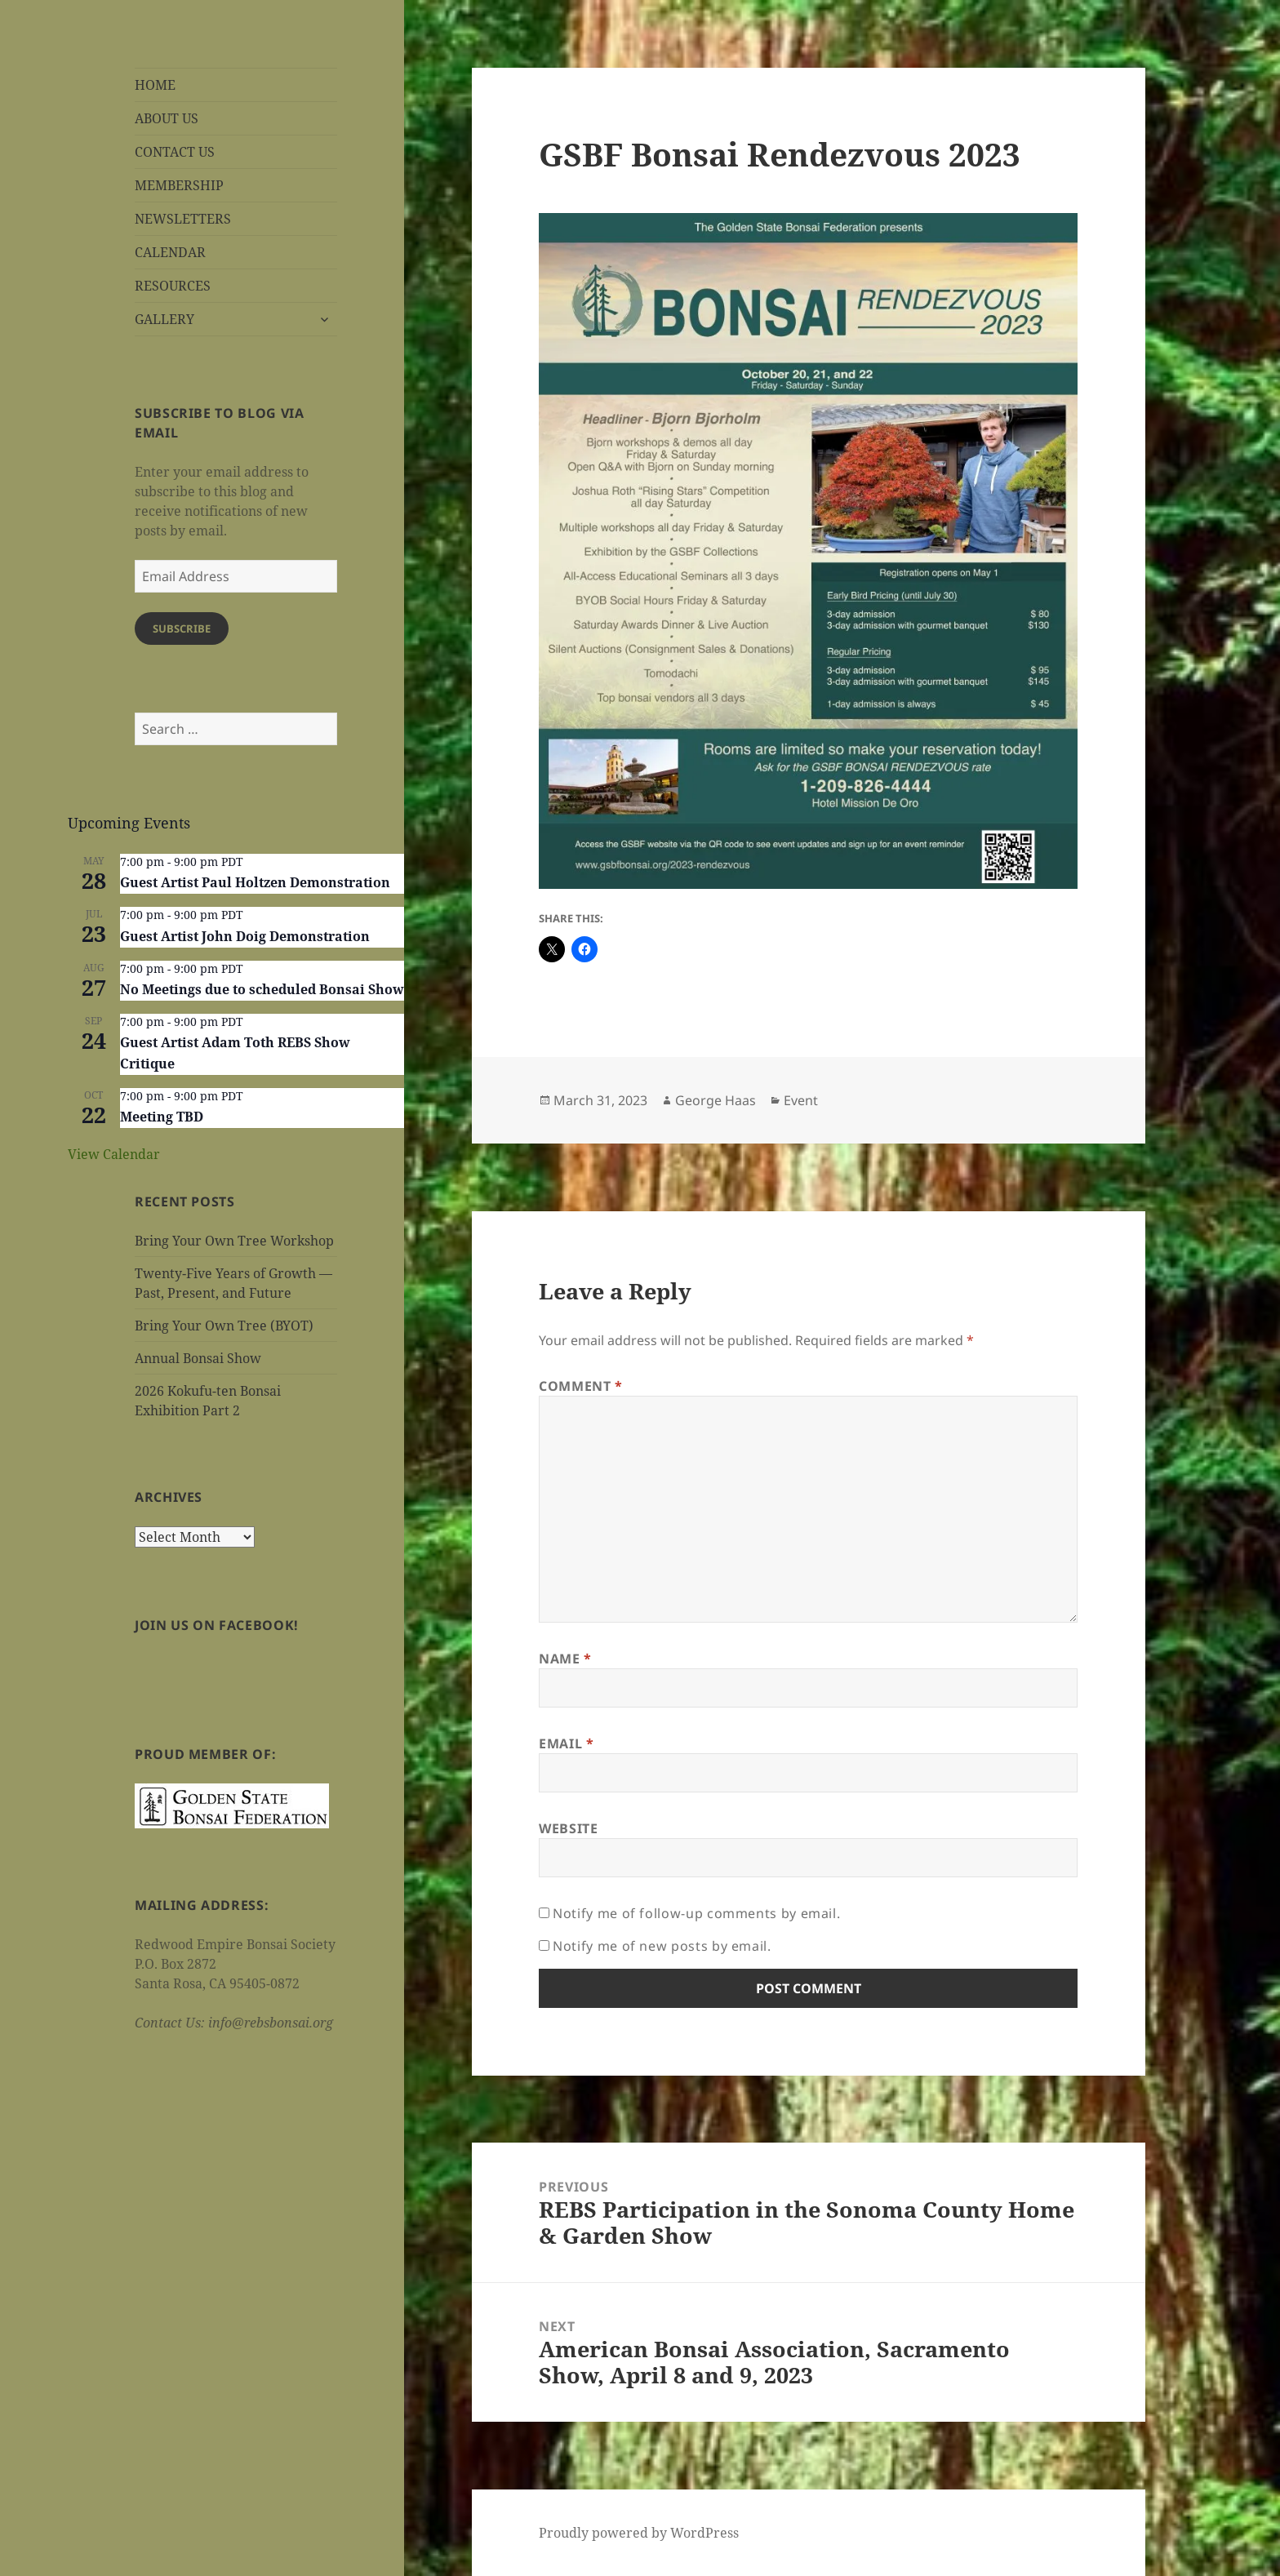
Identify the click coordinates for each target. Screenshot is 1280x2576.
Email (566, 1743)
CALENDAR (170, 252)
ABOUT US (166, 118)
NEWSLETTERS (183, 219)
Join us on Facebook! (217, 1625)
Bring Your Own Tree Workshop (234, 1241)
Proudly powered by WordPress (639, 2533)
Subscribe (182, 628)
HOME (155, 85)
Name (565, 1659)
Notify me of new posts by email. (662, 1946)
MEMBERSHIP (179, 185)
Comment (581, 1386)
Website (568, 1828)
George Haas (715, 1100)
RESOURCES (173, 286)
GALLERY (164, 319)
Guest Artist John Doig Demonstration (245, 936)
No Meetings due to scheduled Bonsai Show (262, 989)
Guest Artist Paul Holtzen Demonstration (255, 882)
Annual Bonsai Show (198, 1358)
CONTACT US (175, 152)
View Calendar (114, 1154)
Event (801, 1100)
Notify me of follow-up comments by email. (696, 1913)
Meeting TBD (161, 1117)
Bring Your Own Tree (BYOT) (224, 1326)
